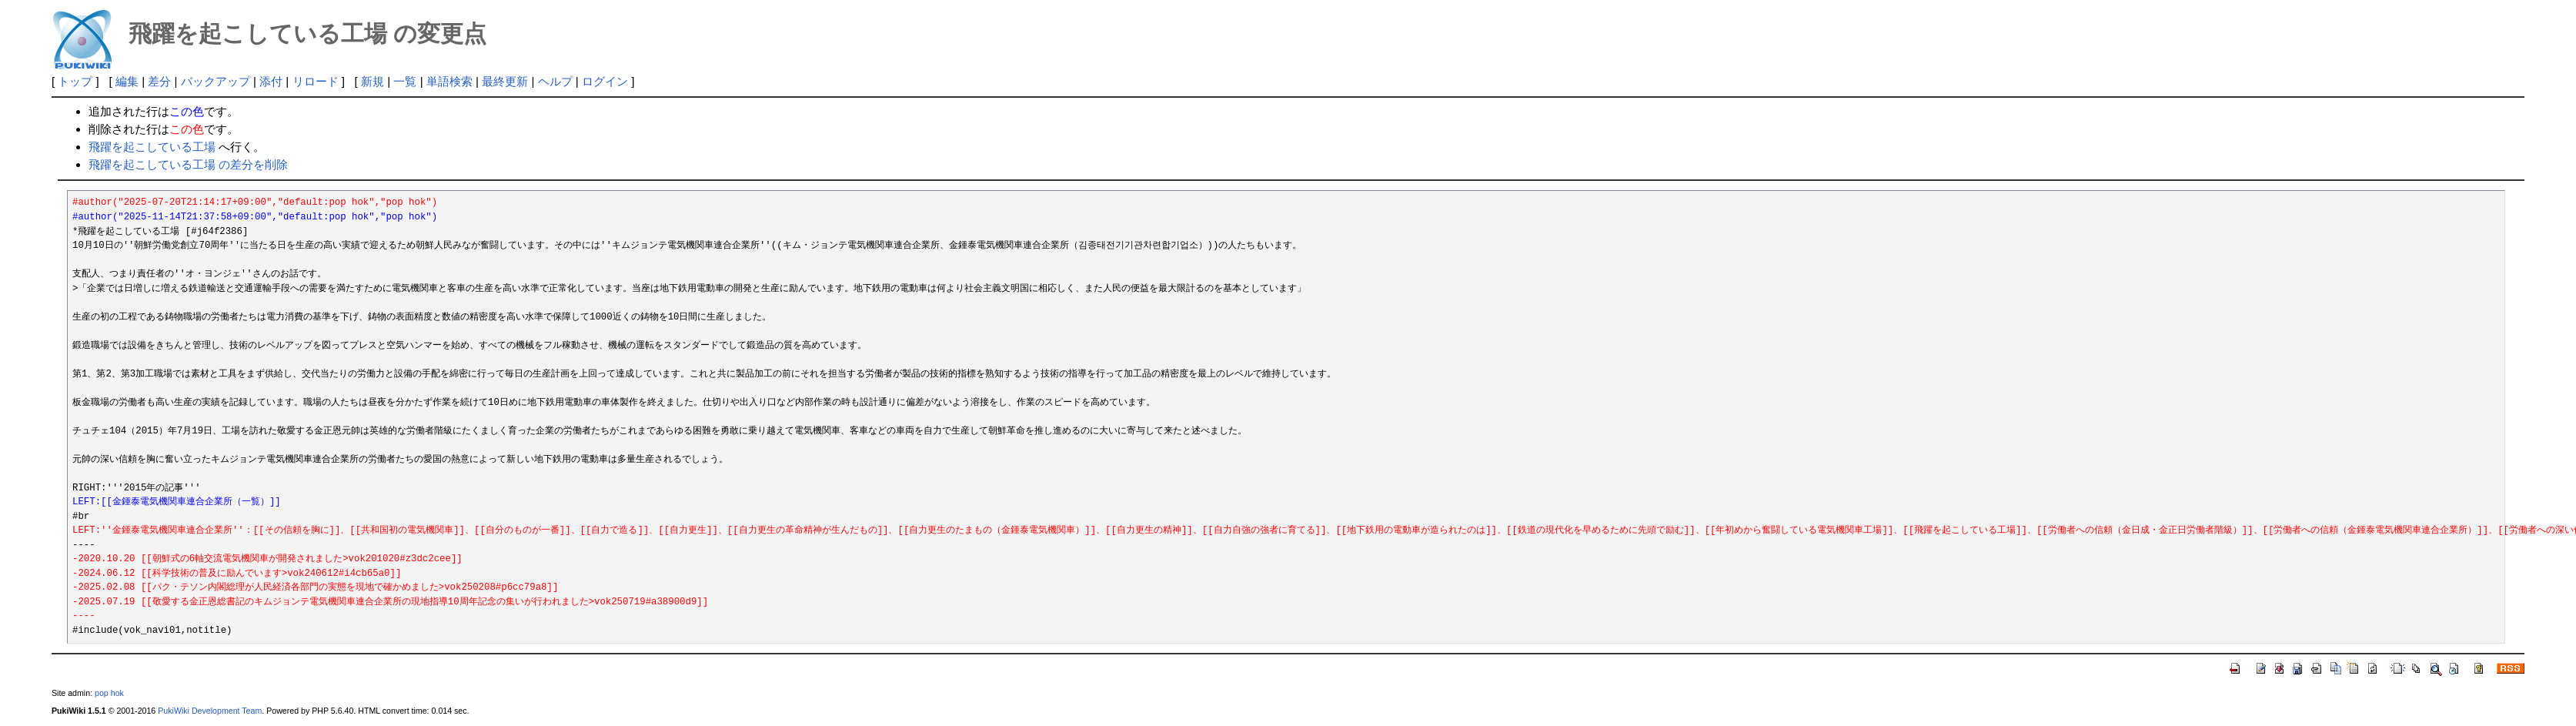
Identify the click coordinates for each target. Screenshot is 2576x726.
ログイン (605, 81)
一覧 (404, 81)
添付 (270, 81)
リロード (315, 81)
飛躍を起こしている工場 (152, 146)
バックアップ (215, 81)
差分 (159, 81)
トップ (75, 81)
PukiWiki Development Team (210, 710)
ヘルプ (555, 81)
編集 (127, 81)
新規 (372, 81)
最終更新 (505, 81)
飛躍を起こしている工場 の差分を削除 (188, 164)
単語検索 (449, 81)
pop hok (109, 693)
